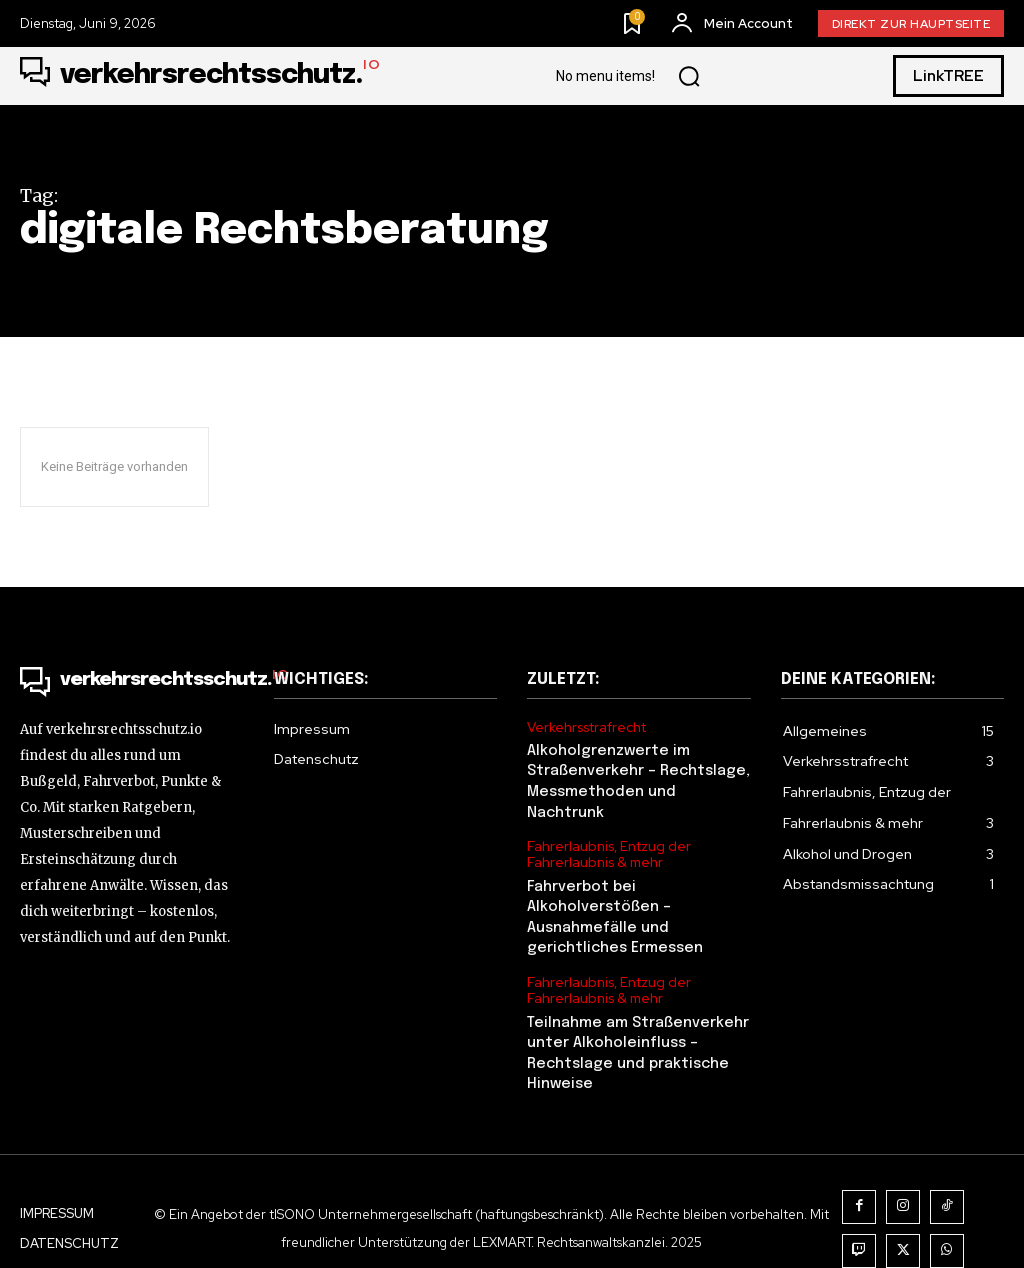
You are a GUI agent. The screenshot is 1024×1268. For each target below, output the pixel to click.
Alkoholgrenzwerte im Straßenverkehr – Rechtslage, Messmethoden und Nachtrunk (638, 768)
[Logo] (200, 76)
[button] (689, 76)
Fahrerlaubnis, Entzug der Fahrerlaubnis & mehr (606, 829)
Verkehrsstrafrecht (587, 727)
